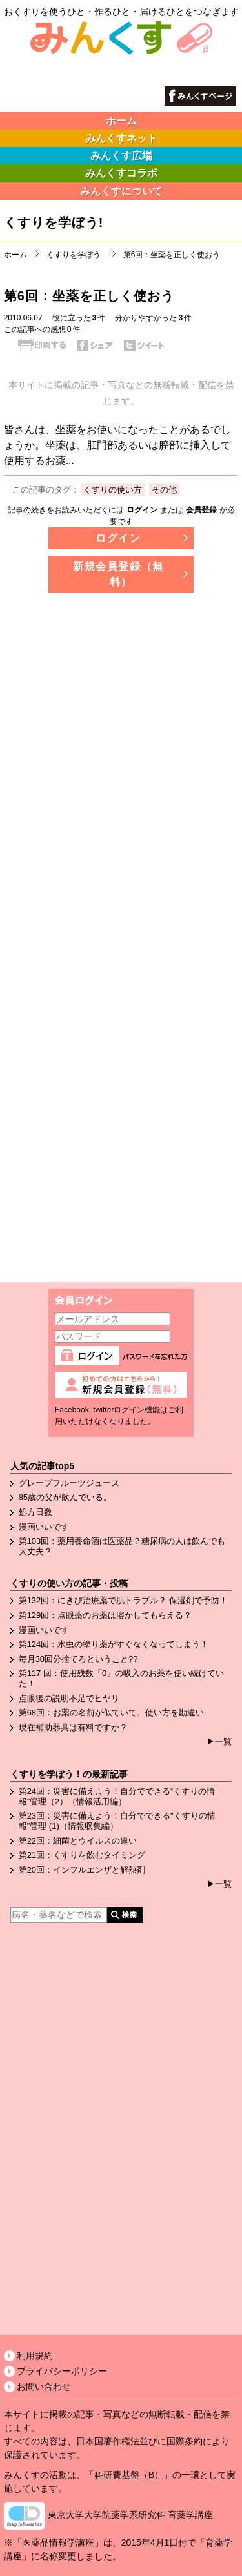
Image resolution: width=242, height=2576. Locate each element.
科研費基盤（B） (128, 2475)
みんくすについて (121, 191)
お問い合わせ (44, 2386)
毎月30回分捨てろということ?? (78, 1659)
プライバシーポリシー (62, 2371)
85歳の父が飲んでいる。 (65, 1497)
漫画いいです (44, 1527)
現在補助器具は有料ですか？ (73, 1727)
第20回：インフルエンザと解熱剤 (82, 1870)
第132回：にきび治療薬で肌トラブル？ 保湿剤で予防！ (123, 1600)
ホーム (121, 120)
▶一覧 (219, 1741)
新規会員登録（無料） (118, 574)
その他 (164, 489)
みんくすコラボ (121, 173)
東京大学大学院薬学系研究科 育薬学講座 (130, 2515)
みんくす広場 (121, 155)
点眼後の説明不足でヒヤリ (69, 1698)
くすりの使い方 (112, 489)
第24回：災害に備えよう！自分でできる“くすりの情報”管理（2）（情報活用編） (117, 1796)
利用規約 (35, 2355)
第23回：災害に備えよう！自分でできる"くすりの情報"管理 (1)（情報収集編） (117, 1821)
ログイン (141, 509)
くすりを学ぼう (73, 254)
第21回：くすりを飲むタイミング (82, 1855)
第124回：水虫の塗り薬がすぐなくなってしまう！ (114, 1644)
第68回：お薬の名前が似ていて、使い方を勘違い (111, 1712)
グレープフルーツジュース (69, 1483)
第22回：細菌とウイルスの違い (78, 1841)
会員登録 (201, 509)
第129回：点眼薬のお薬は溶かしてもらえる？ (105, 1615)
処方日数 (35, 1512)
